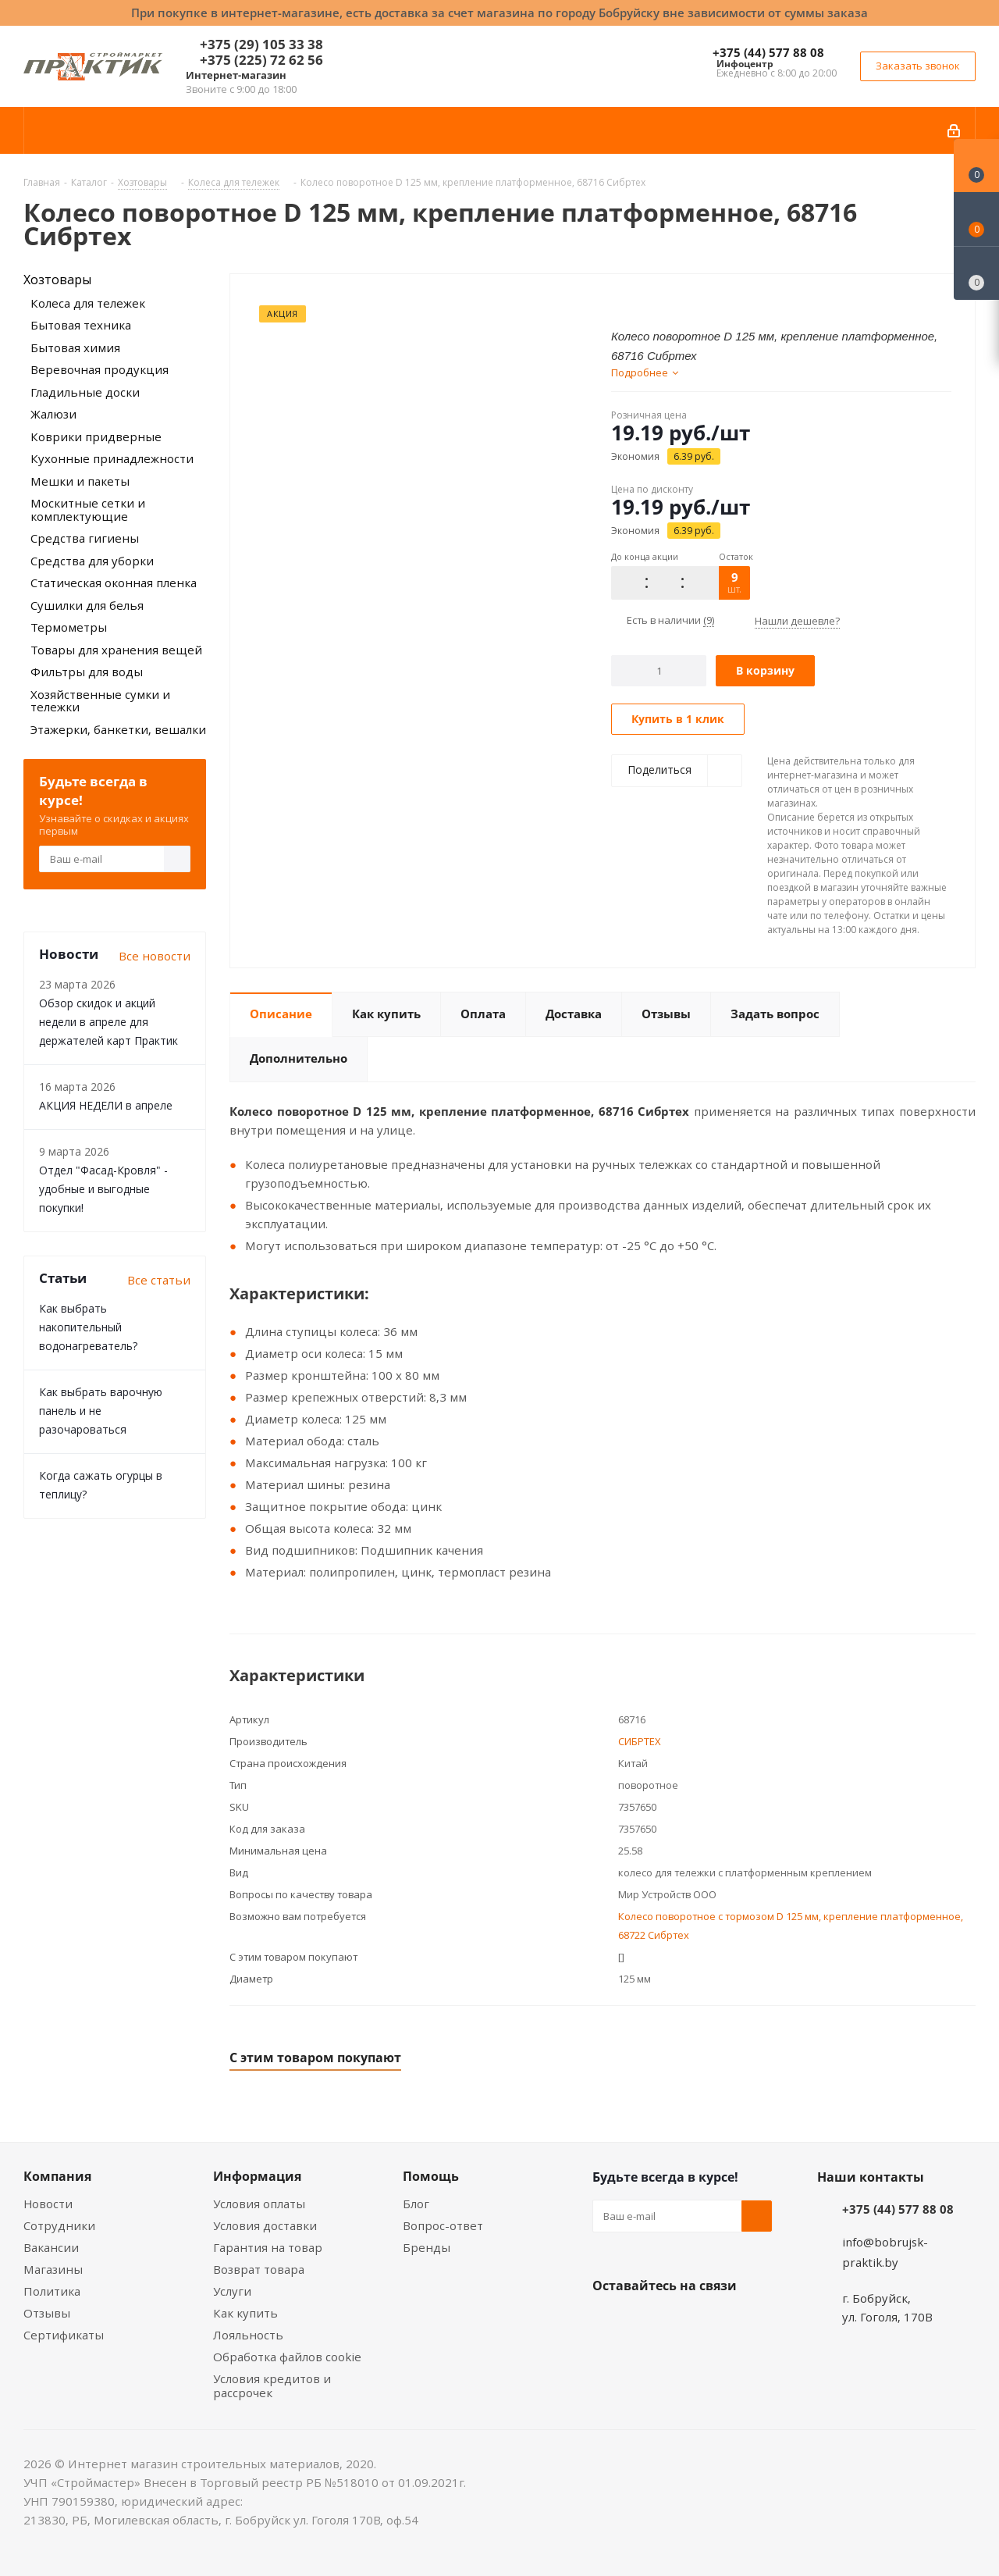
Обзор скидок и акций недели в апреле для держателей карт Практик (108, 1022)
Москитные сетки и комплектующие (87, 509)
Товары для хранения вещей (116, 649)
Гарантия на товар (267, 2247)
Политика (51, 2291)
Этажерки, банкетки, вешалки (118, 729)
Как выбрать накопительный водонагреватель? (88, 1327)
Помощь (431, 2176)
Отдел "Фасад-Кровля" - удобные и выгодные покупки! (103, 1189)
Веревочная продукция (99, 369)
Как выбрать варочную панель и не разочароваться (100, 1410)
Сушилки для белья (87, 605)
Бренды (426, 2247)
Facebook (647, 2322)
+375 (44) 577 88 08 (768, 52)
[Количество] (659, 671)
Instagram (686, 2322)
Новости (48, 2203)
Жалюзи (53, 414)
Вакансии (51, 2247)
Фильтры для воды (86, 671)
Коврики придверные (96, 436)
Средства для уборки (92, 560)
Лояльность (248, 2335)
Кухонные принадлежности (112, 458)
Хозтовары (57, 279)
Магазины (53, 2269)
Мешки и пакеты (80, 481)
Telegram (725, 2322)
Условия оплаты (259, 2203)
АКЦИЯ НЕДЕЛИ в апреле (105, 1105)
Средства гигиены (84, 538)
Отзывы (46, 2313)
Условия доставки (265, 2225)
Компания (57, 2176)
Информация (257, 2176)
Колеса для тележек (87, 303)
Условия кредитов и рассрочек (272, 2385)
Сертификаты (63, 2335)
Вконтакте (608, 2322)
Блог (416, 2203)
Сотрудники (59, 2225)
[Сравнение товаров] (976, 273)
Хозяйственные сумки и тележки (100, 700)
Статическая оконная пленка (113, 582)
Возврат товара (258, 2269)
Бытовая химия (75, 347)
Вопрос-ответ (443, 2225)
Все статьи (158, 1280)
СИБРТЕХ (639, 1741)
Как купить (245, 2313)
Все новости (154, 956)
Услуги (232, 2291)
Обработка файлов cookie (287, 2356)
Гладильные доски (85, 392)
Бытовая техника (80, 325)
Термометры (68, 627)
